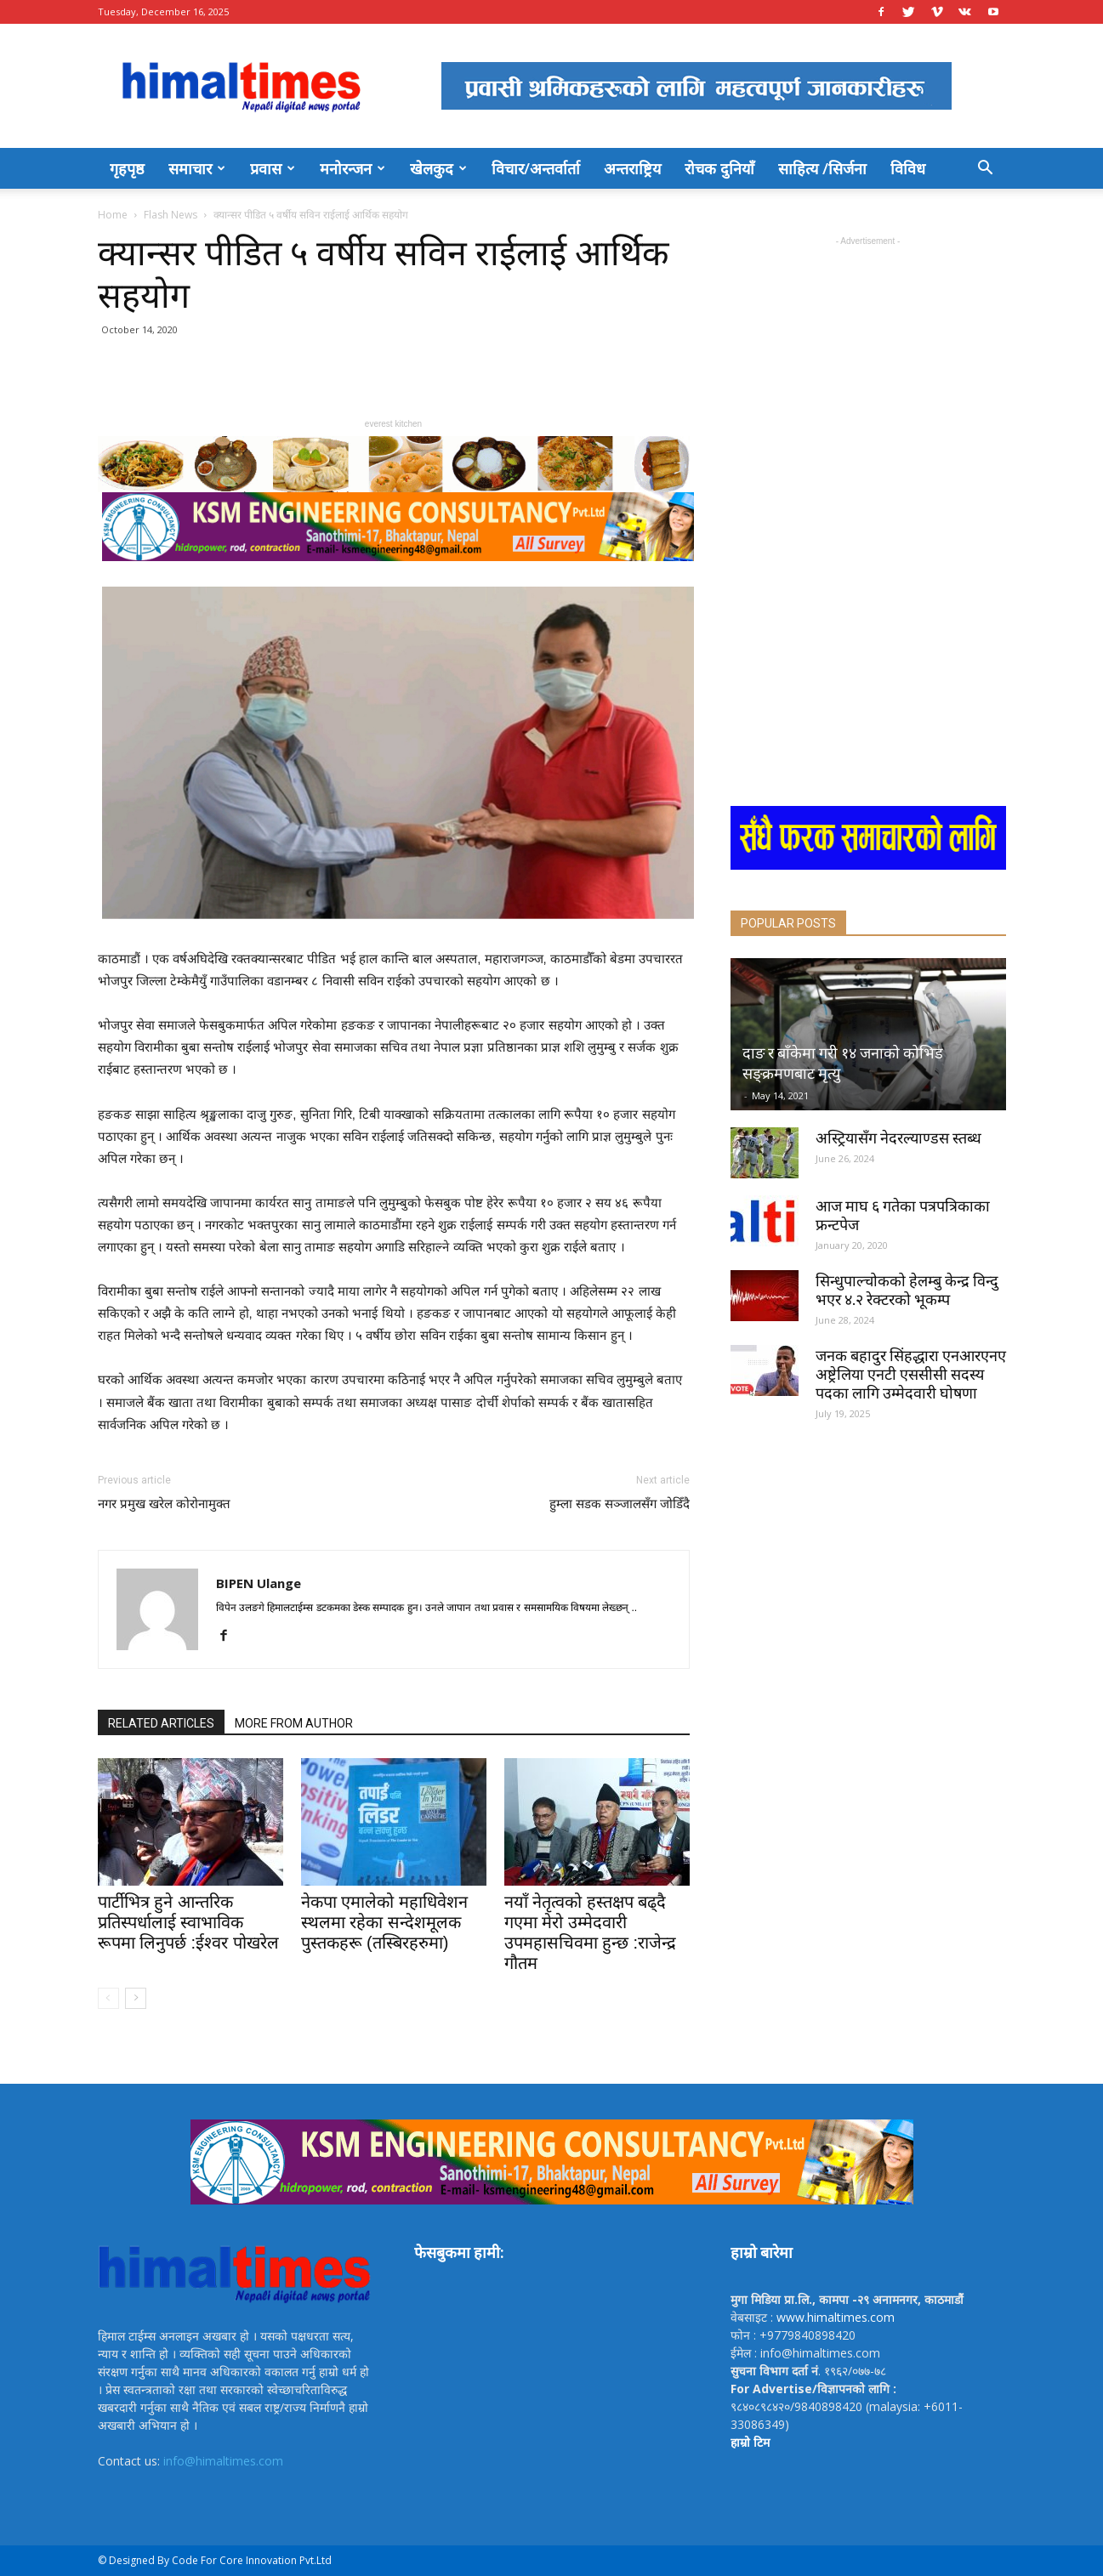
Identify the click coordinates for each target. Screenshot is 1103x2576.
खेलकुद (438, 168)
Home (113, 214)
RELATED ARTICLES (161, 1723)
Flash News (170, 214)
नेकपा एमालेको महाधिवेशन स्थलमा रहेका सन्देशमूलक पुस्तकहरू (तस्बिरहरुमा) (384, 1922)
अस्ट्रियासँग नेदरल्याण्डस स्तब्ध (898, 1138)
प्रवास (272, 168)
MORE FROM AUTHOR (294, 1723)
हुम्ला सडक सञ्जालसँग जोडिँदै (619, 1504)
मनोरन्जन (352, 168)
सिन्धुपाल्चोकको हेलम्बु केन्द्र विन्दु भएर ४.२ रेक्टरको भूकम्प (907, 1290)
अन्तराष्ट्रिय (632, 168)
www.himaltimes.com (835, 2317)
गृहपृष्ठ (127, 168)
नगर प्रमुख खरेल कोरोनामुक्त (164, 1504)
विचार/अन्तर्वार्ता (536, 168)
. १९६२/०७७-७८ (808, 2371)
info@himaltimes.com (223, 2461)
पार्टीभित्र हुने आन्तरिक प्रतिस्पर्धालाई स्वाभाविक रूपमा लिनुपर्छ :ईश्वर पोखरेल (188, 1922)
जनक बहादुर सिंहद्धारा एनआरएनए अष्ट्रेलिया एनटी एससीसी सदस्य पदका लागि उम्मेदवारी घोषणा (911, 1374)
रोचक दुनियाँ (719, 168)
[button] (985, 170)
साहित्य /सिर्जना (822, 168)
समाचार (196, 168)
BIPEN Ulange (258, 1583)
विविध (907, 168)
